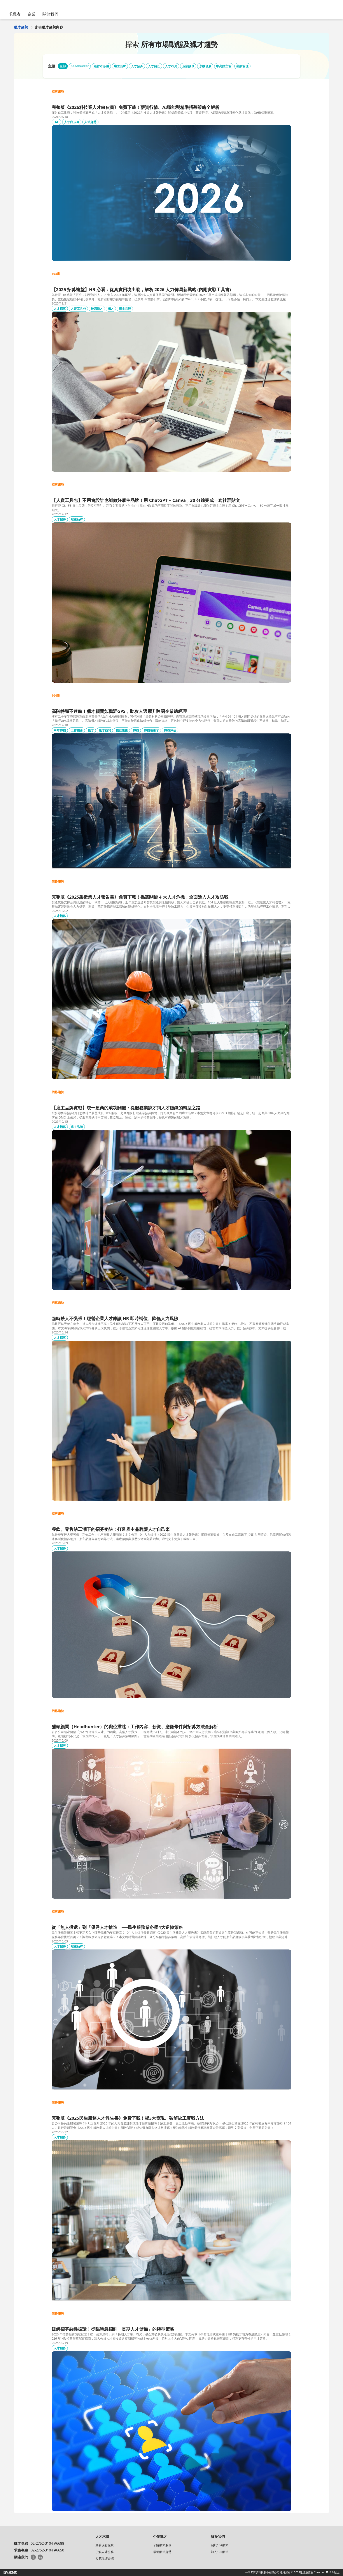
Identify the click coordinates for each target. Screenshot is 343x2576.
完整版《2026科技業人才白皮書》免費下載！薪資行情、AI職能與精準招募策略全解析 (135, 107)
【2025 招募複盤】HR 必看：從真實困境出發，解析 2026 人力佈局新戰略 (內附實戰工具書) (141, 289)
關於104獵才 (219, 2545)
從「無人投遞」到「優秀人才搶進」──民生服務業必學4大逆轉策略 (117, 1927)
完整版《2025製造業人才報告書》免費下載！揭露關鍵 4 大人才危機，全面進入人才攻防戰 (140, 897)
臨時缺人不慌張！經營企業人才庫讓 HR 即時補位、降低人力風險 (115, 1318)
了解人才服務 (104, 2552)
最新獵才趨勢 (162, 2552)
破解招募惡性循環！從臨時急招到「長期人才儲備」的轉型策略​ (113, 2329)
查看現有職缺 (104, 2545)
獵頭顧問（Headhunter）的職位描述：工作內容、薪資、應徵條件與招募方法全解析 (135, 1727)
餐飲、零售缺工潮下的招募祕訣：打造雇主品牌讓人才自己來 (111, 1529)
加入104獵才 (219, 2552)
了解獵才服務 (162, 2545)
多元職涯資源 (104, 2559)
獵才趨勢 (21, 27)
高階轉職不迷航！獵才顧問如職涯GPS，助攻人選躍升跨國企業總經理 (119, 711)
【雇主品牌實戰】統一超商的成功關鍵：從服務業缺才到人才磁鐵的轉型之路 (126, 1108)
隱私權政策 (10, 2572)
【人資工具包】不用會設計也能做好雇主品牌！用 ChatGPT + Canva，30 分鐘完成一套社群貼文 (146, 500)
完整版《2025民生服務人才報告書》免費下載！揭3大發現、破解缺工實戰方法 (128, 2118)
